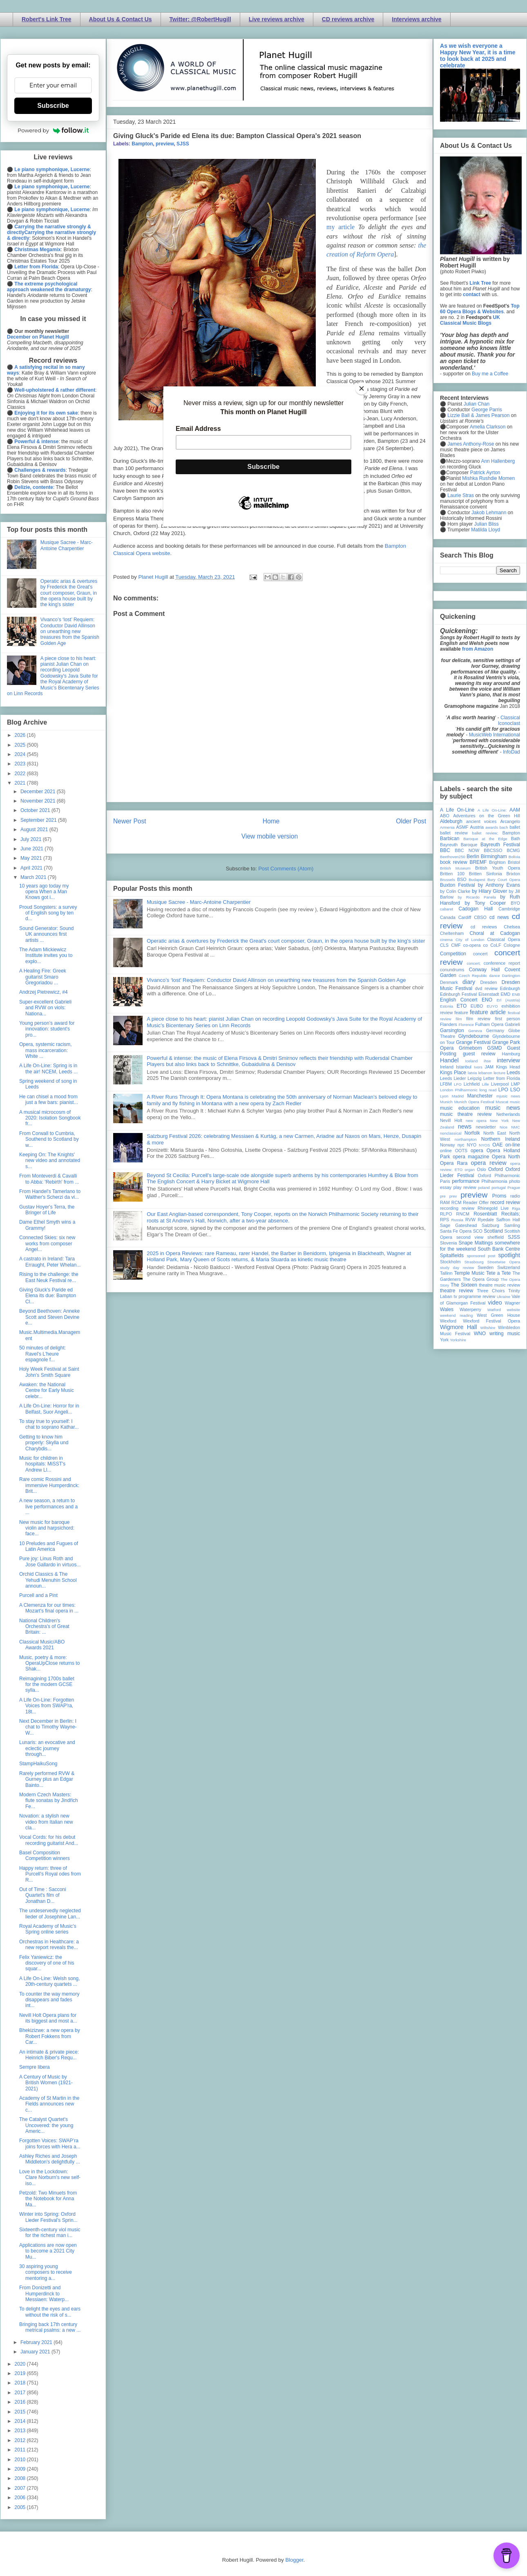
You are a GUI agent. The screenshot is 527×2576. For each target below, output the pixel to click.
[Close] (361, 388)
